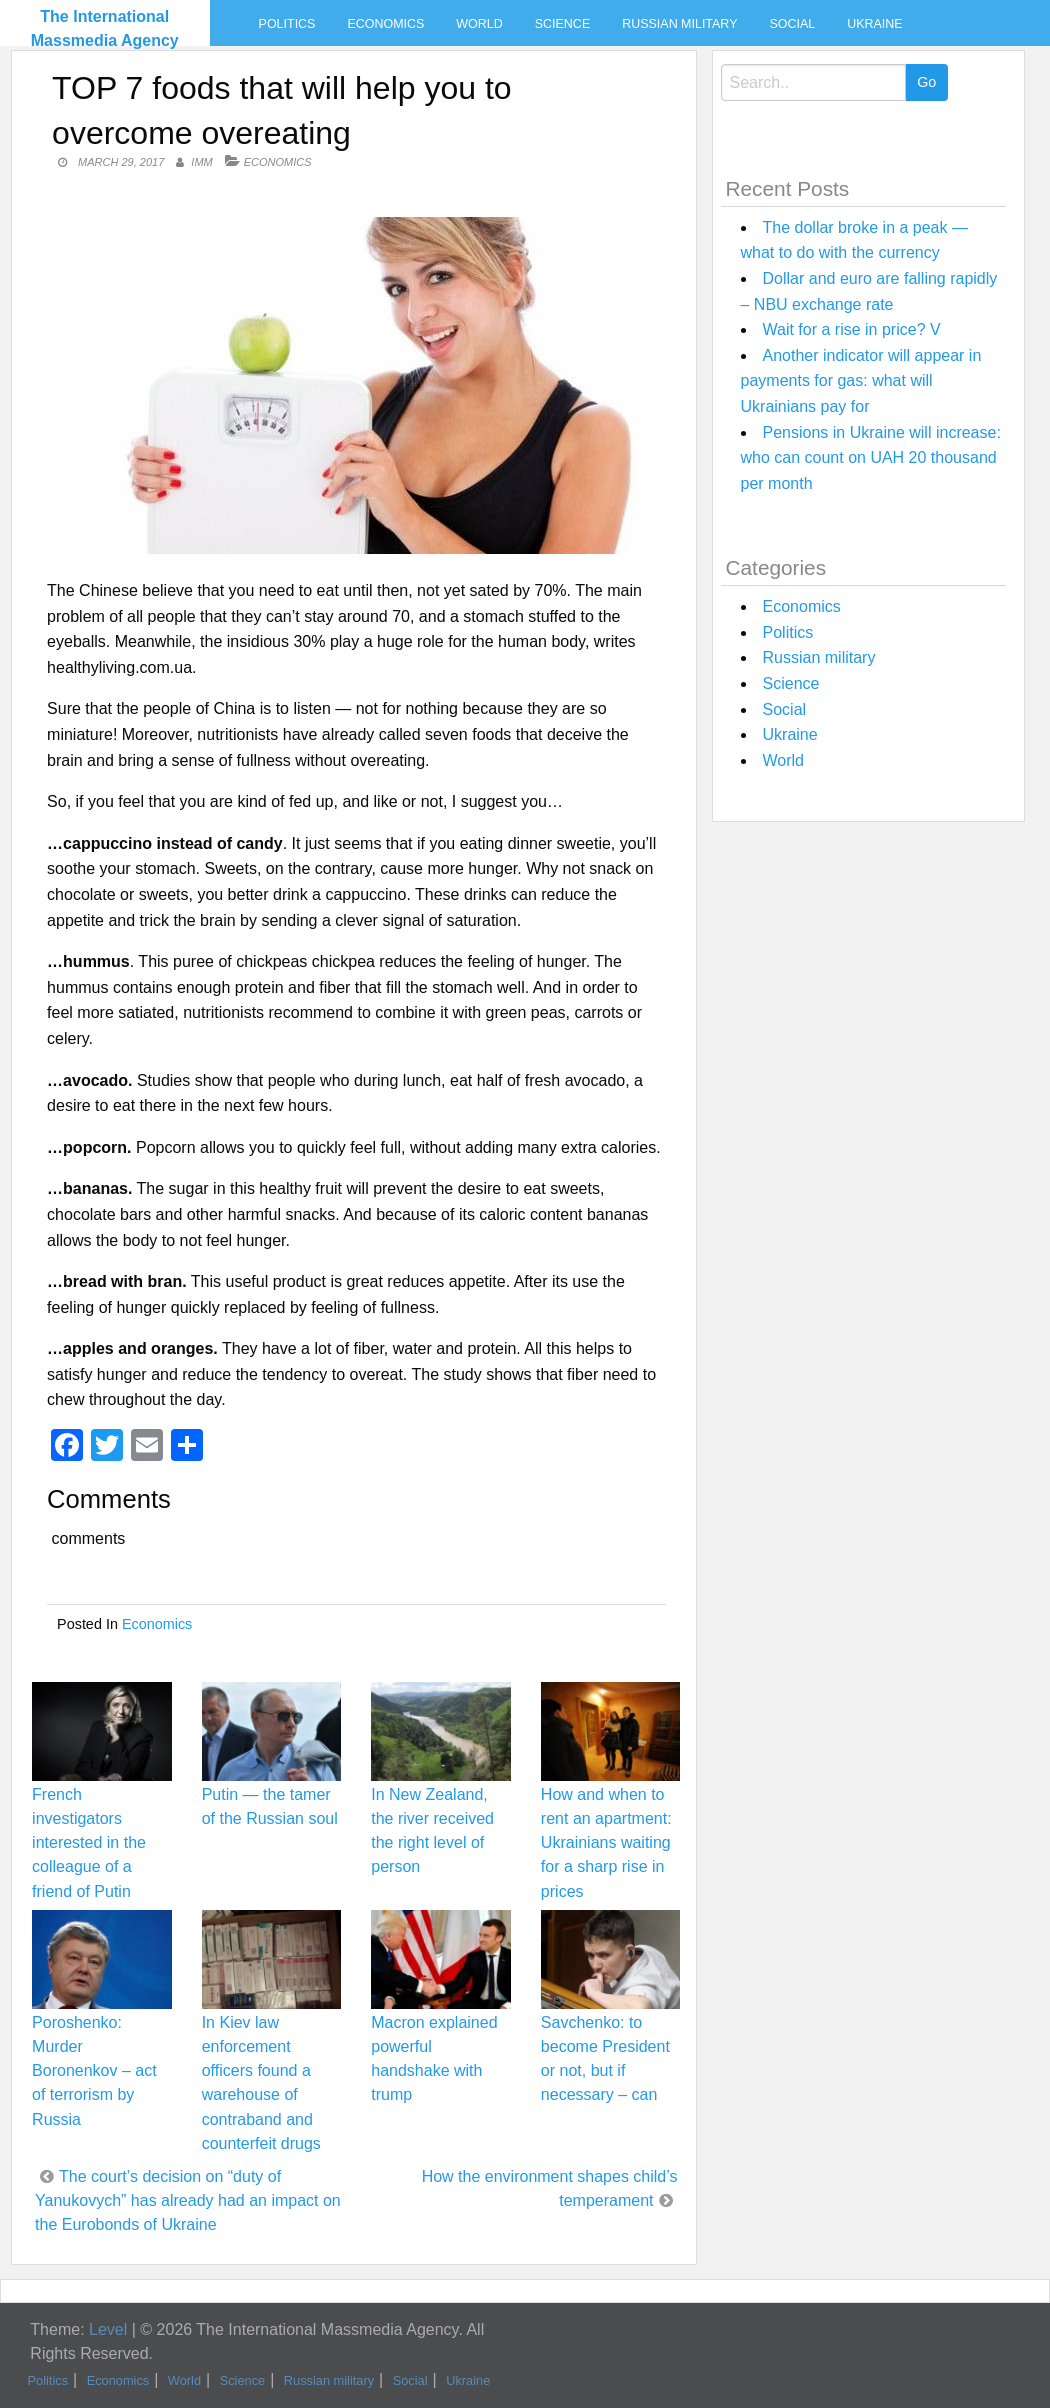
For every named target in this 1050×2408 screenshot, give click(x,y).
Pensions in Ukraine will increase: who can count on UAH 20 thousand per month (871, 458)
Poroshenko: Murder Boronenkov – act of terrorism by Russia (94, 2071)
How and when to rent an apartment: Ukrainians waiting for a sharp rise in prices (606, 1843)
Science (562, 24)
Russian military (679, 24)
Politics (287, 24)
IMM (201, 162)
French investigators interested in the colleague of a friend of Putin (89, 1843)
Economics (385, 24)
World (479, 24)
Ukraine (874, 24)
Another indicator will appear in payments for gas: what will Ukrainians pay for (861, 381)
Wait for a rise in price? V (852, 329)
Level (108, 2329)
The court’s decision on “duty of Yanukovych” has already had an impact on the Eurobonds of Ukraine (188, 2200)
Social (792, 24)
